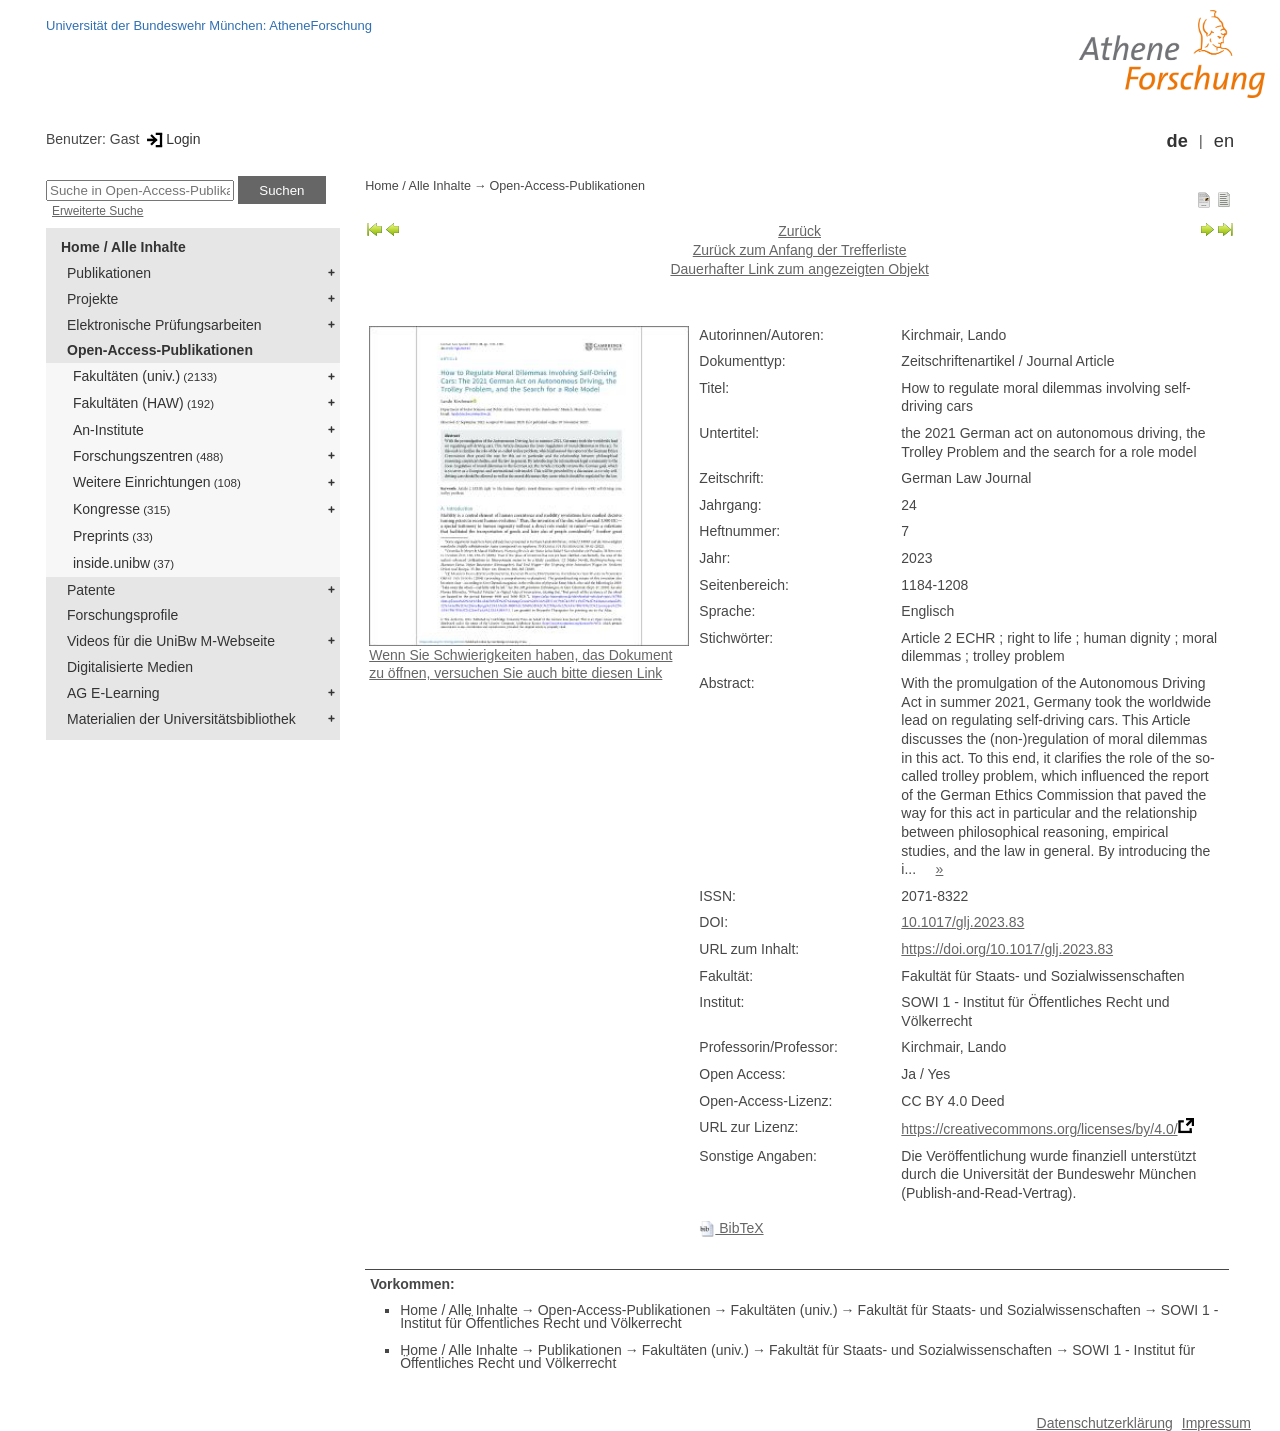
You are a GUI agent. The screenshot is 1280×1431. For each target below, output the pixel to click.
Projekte (92, 299)
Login (171, 139)
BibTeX (731, 1228)
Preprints (113, 536)
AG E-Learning (113, 693)
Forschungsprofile (122, 615)
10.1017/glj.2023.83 (962, 922)
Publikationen (109, 273)
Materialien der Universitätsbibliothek (181, 719)
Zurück (799, 231)
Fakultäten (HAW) (143, 403)
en (1224, 141)
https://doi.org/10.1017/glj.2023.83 (1007, 949)
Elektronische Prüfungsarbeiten (164, 325)
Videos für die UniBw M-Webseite (171, 641)
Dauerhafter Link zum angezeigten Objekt (799, 269)
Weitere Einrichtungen (157, 482)
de (1177, 141)
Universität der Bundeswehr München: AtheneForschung (209, 25)
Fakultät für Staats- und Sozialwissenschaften (999, 1310)
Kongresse (121, 509)
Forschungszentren (148, 456)
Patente (91, 590)
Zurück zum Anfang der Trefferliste (800, 250)
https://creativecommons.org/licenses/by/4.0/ (1039, 1129)
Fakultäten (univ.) (145, 376)
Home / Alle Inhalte (123, 247)
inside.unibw (123, 563)
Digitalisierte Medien (130, 667)
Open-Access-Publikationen (160, 350)
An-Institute (108, 430)
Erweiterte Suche (97, 211)
